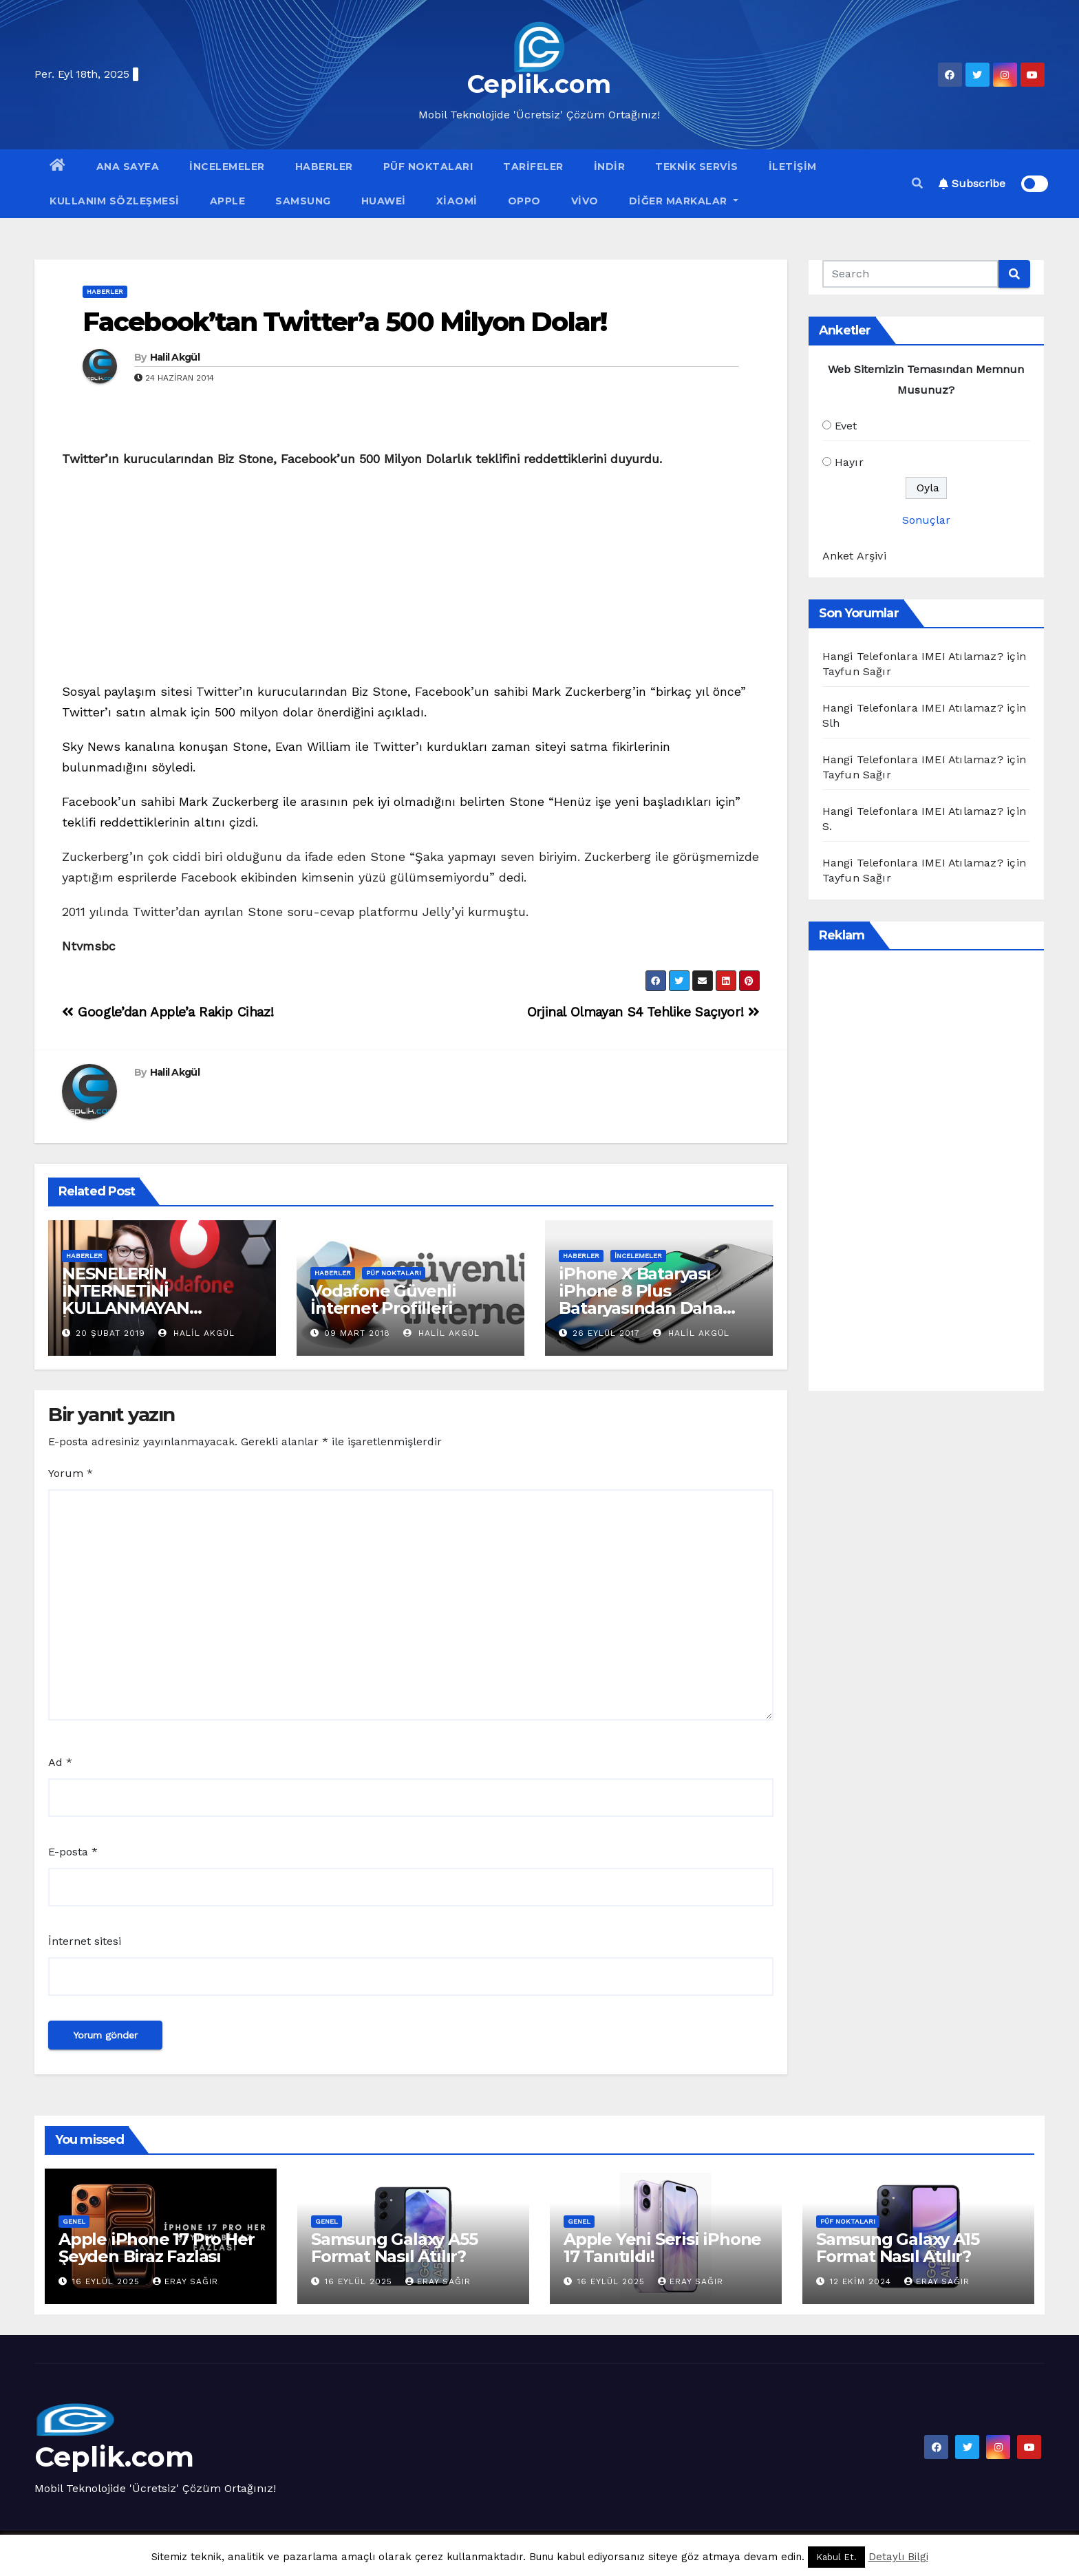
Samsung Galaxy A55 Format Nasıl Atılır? (394, 2247)
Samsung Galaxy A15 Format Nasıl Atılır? (897, 2247)
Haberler (324, 166)
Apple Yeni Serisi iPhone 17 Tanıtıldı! (662, 2247)
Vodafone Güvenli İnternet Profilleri (383, 1299)
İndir (610, 166)
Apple (228, 201)
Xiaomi (457, 201)
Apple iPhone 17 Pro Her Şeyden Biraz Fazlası (156, 2247)
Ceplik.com (539, 84)
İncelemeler (227, 166)
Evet (846, 425)
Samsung (303, 201)
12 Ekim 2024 (862, 2281)
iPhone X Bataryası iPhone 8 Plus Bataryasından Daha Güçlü (640, 1299)
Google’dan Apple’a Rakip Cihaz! (167, 1012)
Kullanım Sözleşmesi (115, 201)
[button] (917, 183)
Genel (74, 2221)
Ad (60, 1762)
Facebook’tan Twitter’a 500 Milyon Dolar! (344, 322)
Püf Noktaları (428, 166)
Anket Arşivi (854, 555)
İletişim (793, 166)
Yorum (70, 1473)
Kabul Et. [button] (836, 2557)
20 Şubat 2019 (110, 1333)
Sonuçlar (926, 519)
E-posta (73, 1851)
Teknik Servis (696, 166)
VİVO (585, 201)
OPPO (524, 201)
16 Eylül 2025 (107, 2281)
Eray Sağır (185, 2281)
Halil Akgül (175, 357)
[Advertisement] (411, 579)
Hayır (849, 462)
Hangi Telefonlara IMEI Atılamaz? (912, 656)
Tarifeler (533, 166)
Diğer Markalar (683, 201)
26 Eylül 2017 (606, 1333)
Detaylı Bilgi (898, 2557)
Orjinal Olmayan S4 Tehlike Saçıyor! (643, 1012)
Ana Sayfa (128, 166)
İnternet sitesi (84, 1941)
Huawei (383, 201)
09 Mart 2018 (357, 1333)
